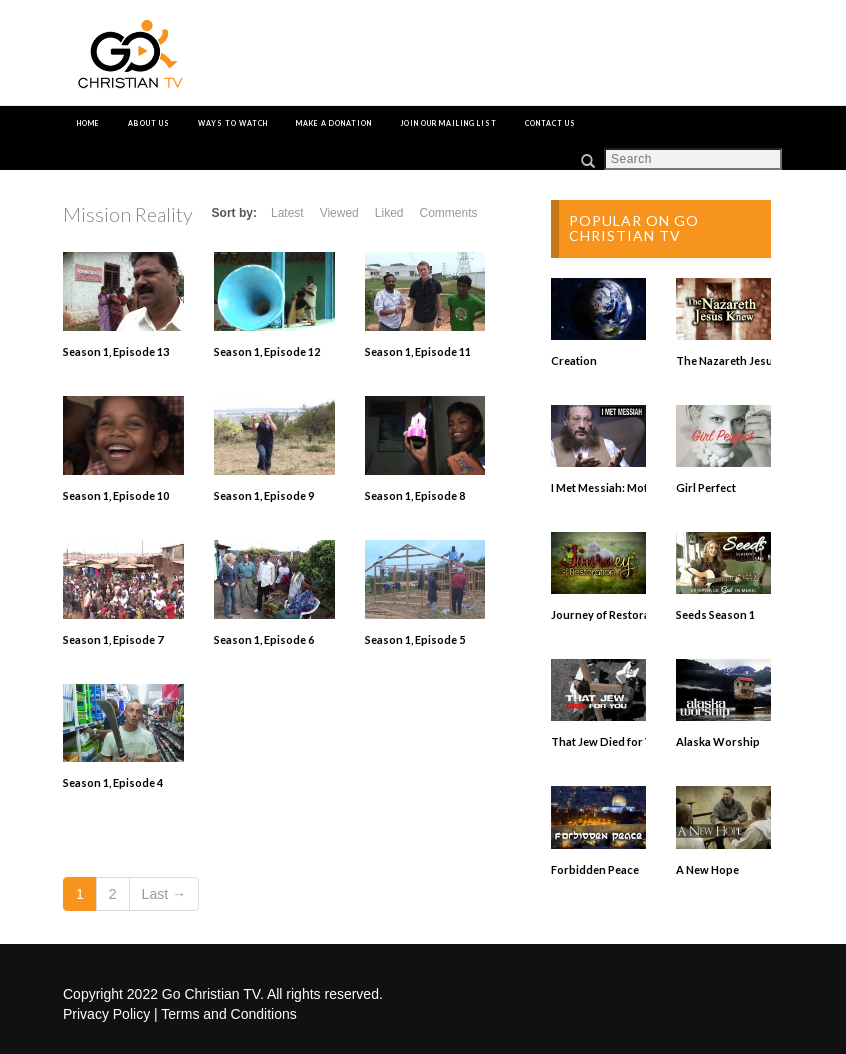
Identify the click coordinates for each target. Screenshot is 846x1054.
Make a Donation (334, 123)
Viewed (339, 213)
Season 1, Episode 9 (264, 495)
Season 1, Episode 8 (415, 495)
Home (88, 123)
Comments (448, 213)
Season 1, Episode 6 (264, 639)
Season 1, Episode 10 (116, 495)
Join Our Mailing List (448, 123)
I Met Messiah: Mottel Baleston (630, 487)
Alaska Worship (718, 741)
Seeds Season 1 (715, 614)
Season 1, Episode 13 (116, 351)
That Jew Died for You (608, 741)
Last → (164, 894)
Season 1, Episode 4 (113, 782)
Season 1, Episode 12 (267, 351)
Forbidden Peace (595, 869)
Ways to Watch (233, 123)
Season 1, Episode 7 (113, 639)
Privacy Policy (106, 1014)
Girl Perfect (706, 487)
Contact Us (550, 123)
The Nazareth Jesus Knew (743, 360)
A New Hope (707, 869)
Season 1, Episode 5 (415, 639)
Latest (287, 213)
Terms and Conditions (228, 1014)
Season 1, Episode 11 (418, 351)
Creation (574, 360)
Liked (389, 213)
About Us (149, 123)
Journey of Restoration (611, 614)
